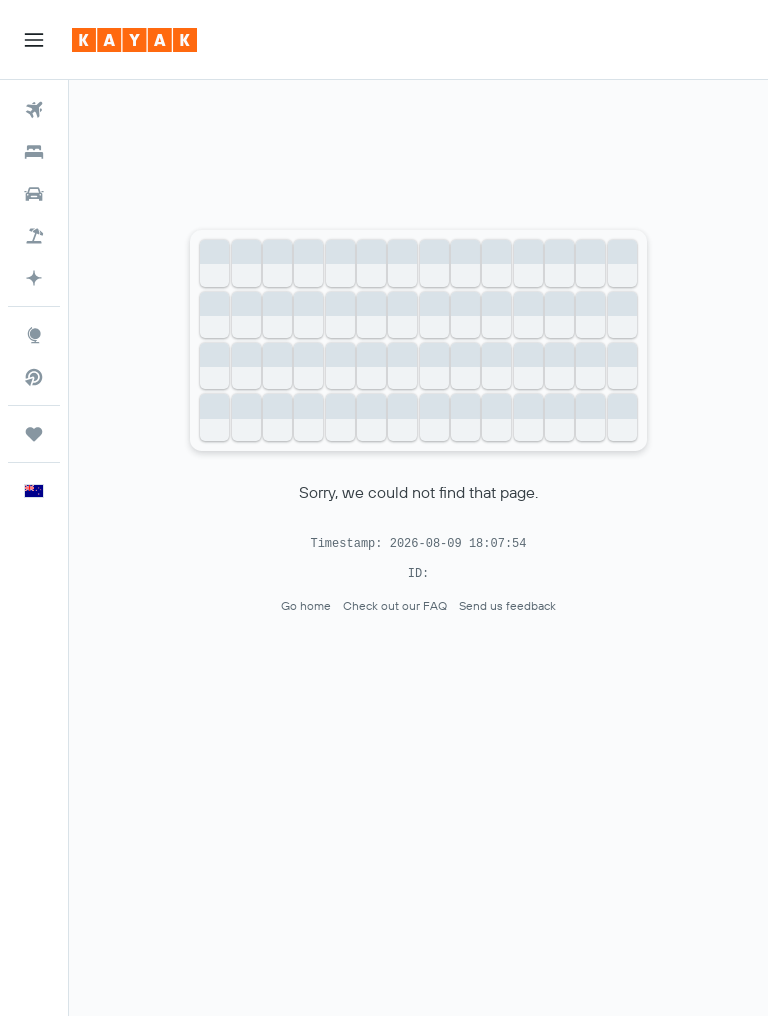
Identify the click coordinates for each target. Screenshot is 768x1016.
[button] (34, 40)
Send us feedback (507, 605)
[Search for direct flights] (34, 377)
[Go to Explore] (34, 335)
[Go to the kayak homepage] (134, 40)
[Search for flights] (34, 110)
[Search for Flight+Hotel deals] (34, 236)
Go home (306, 605)
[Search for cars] (34, 194)
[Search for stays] (34, 152)
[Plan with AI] (34, 278)
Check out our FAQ (395, 605)
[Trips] (34, 434)
